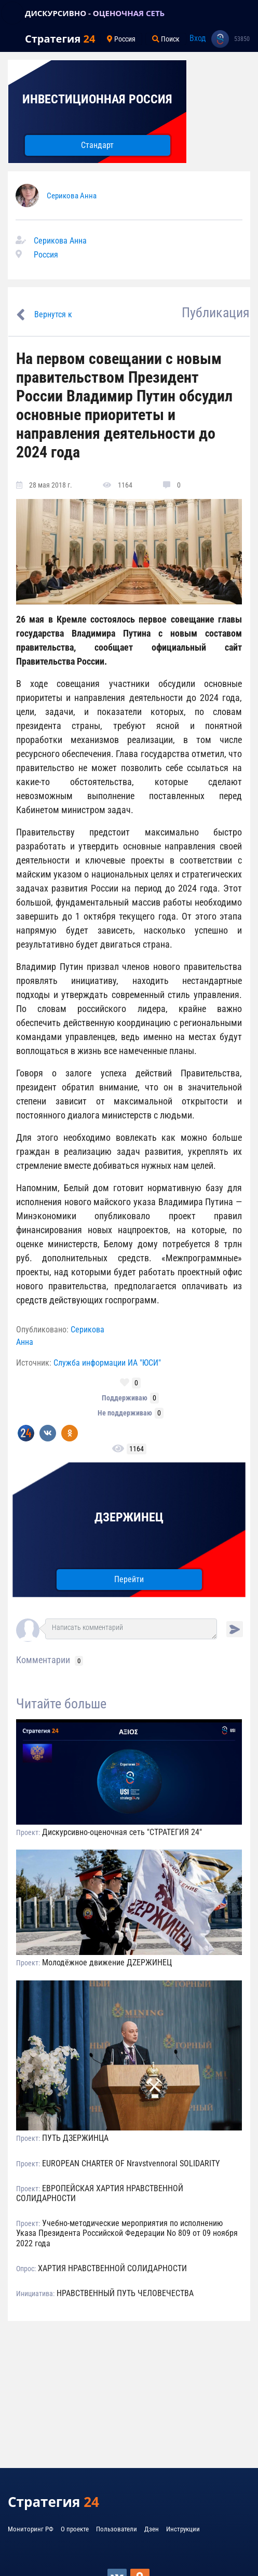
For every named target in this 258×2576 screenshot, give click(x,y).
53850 (242, 39)
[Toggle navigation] (12, 13)
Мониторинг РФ (30, 2529)
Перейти (129, 1579)
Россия (46, 255)
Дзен (151, 2529)
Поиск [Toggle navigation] (166, 39)
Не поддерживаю (125, 1413)
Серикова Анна (72, 195)
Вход (197, 38)
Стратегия (60, 39)
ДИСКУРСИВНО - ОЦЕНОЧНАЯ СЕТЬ (95, 13)
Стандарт (97, 145)
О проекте (75, 2529)
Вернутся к (53, 314)
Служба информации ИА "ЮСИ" (107, 1363)
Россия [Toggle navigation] (121, 39)
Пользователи (116, 2529)
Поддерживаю (124, 1398)
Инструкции (183, 2529)
